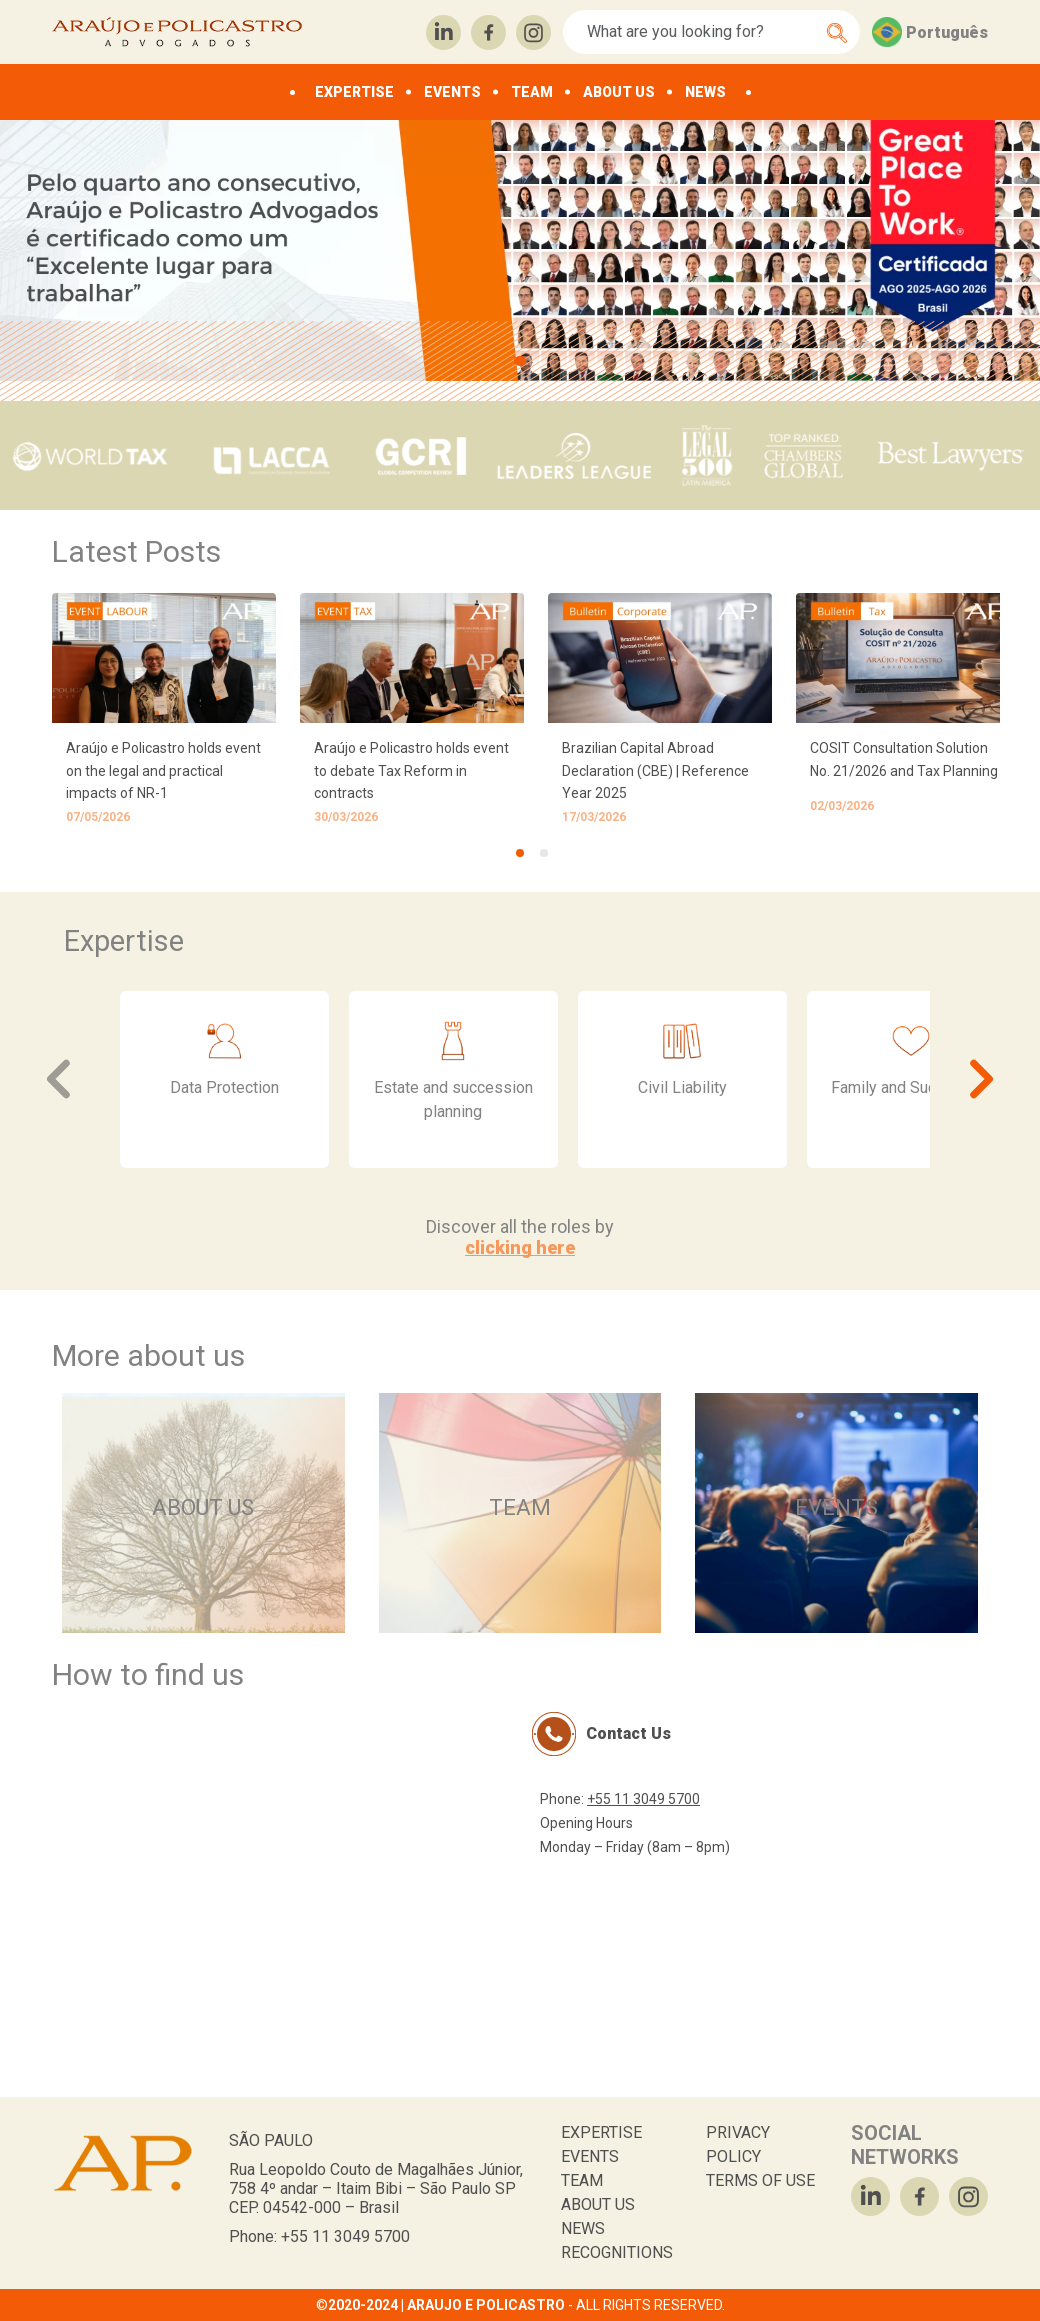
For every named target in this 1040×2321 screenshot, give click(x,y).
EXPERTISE (354, 92)
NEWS (705, 92)
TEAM (532, 92)
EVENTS (452, 92)
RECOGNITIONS (617, 2252)
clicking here (520, 1247)
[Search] (700, 32)
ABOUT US (619, 92)
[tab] (520, 853)
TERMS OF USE (760, 2180)
